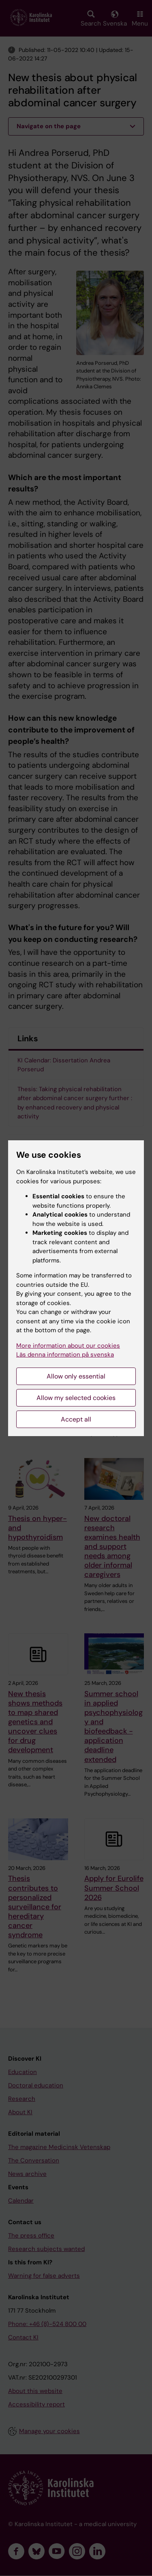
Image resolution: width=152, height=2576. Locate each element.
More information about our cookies (68, 1346)
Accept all (76, 1419)
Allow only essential (76, 1376)
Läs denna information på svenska (65, 1354)
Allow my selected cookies (76, 1398)
